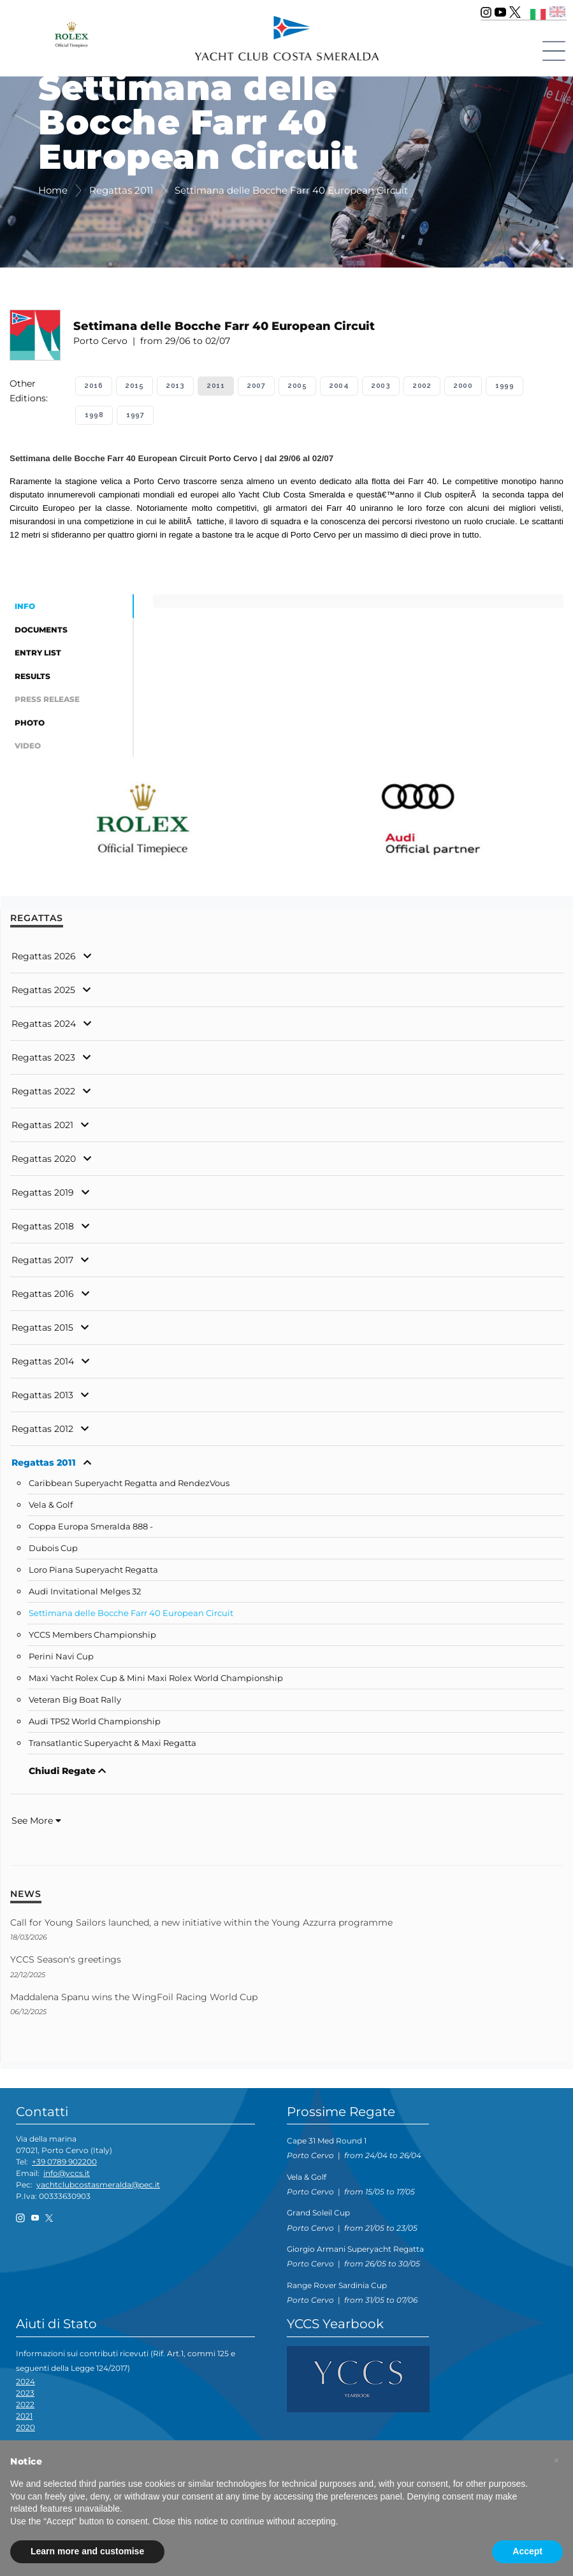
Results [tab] (32, 678)
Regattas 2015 (42, 1331)
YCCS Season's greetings (65, 1963)
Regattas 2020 (43, 1162)
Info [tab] (25, 607)
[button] (556, 2461)
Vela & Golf (51, 1508)
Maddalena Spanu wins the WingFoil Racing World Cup (133, 2001)
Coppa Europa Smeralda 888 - (91, 1530)
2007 (256, 386)
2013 (175, 386)
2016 (94, 386)
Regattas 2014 (42, 1365)
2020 (25, 2430)
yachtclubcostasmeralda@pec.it (98, 2188)
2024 (25, 2384)
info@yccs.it (66, 2177)
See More (36, 1823)
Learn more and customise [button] (87, 2551)
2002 (422, 386)
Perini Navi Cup (61, 1660)
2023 (25, 2396)
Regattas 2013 (42, 1399)
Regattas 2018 (42, 1230)
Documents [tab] (41, 630)
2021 (24, 2419)
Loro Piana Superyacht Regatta (93, 1573)
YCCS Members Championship (92, 1638)
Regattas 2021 (42, 1128)
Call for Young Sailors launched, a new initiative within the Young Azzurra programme (201, 1926)
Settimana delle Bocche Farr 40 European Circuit (131, 1617)
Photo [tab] (30, 726)
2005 (297, 386)
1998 (94, 415)
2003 (381, 386)
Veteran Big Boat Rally (75, 1703)
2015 (134, 386)
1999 (504, 386)
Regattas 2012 (42, 1432)
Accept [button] (527, 2551)
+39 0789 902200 (64, 2165)
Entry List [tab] (38, 654)
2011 (215, 386)
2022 (25, 2407)
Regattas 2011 (43, 1466)
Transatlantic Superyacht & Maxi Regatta (112, 1747)
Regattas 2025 (43, 993)
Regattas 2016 (42, 1297)
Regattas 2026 (43, 960)
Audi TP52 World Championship (95, 1725)
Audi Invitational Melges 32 (85, 1595)
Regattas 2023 (43, 1061)
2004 (339, 386)
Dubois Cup (53, 1552)
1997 (135, 415)
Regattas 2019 (42, 1196)
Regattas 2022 (43, 1095)
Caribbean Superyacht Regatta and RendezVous (129, 1487)
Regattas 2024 (43, 1027)
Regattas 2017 (42, 1264)
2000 (463, 386)
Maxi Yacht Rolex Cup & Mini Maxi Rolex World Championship (156, 1682)
